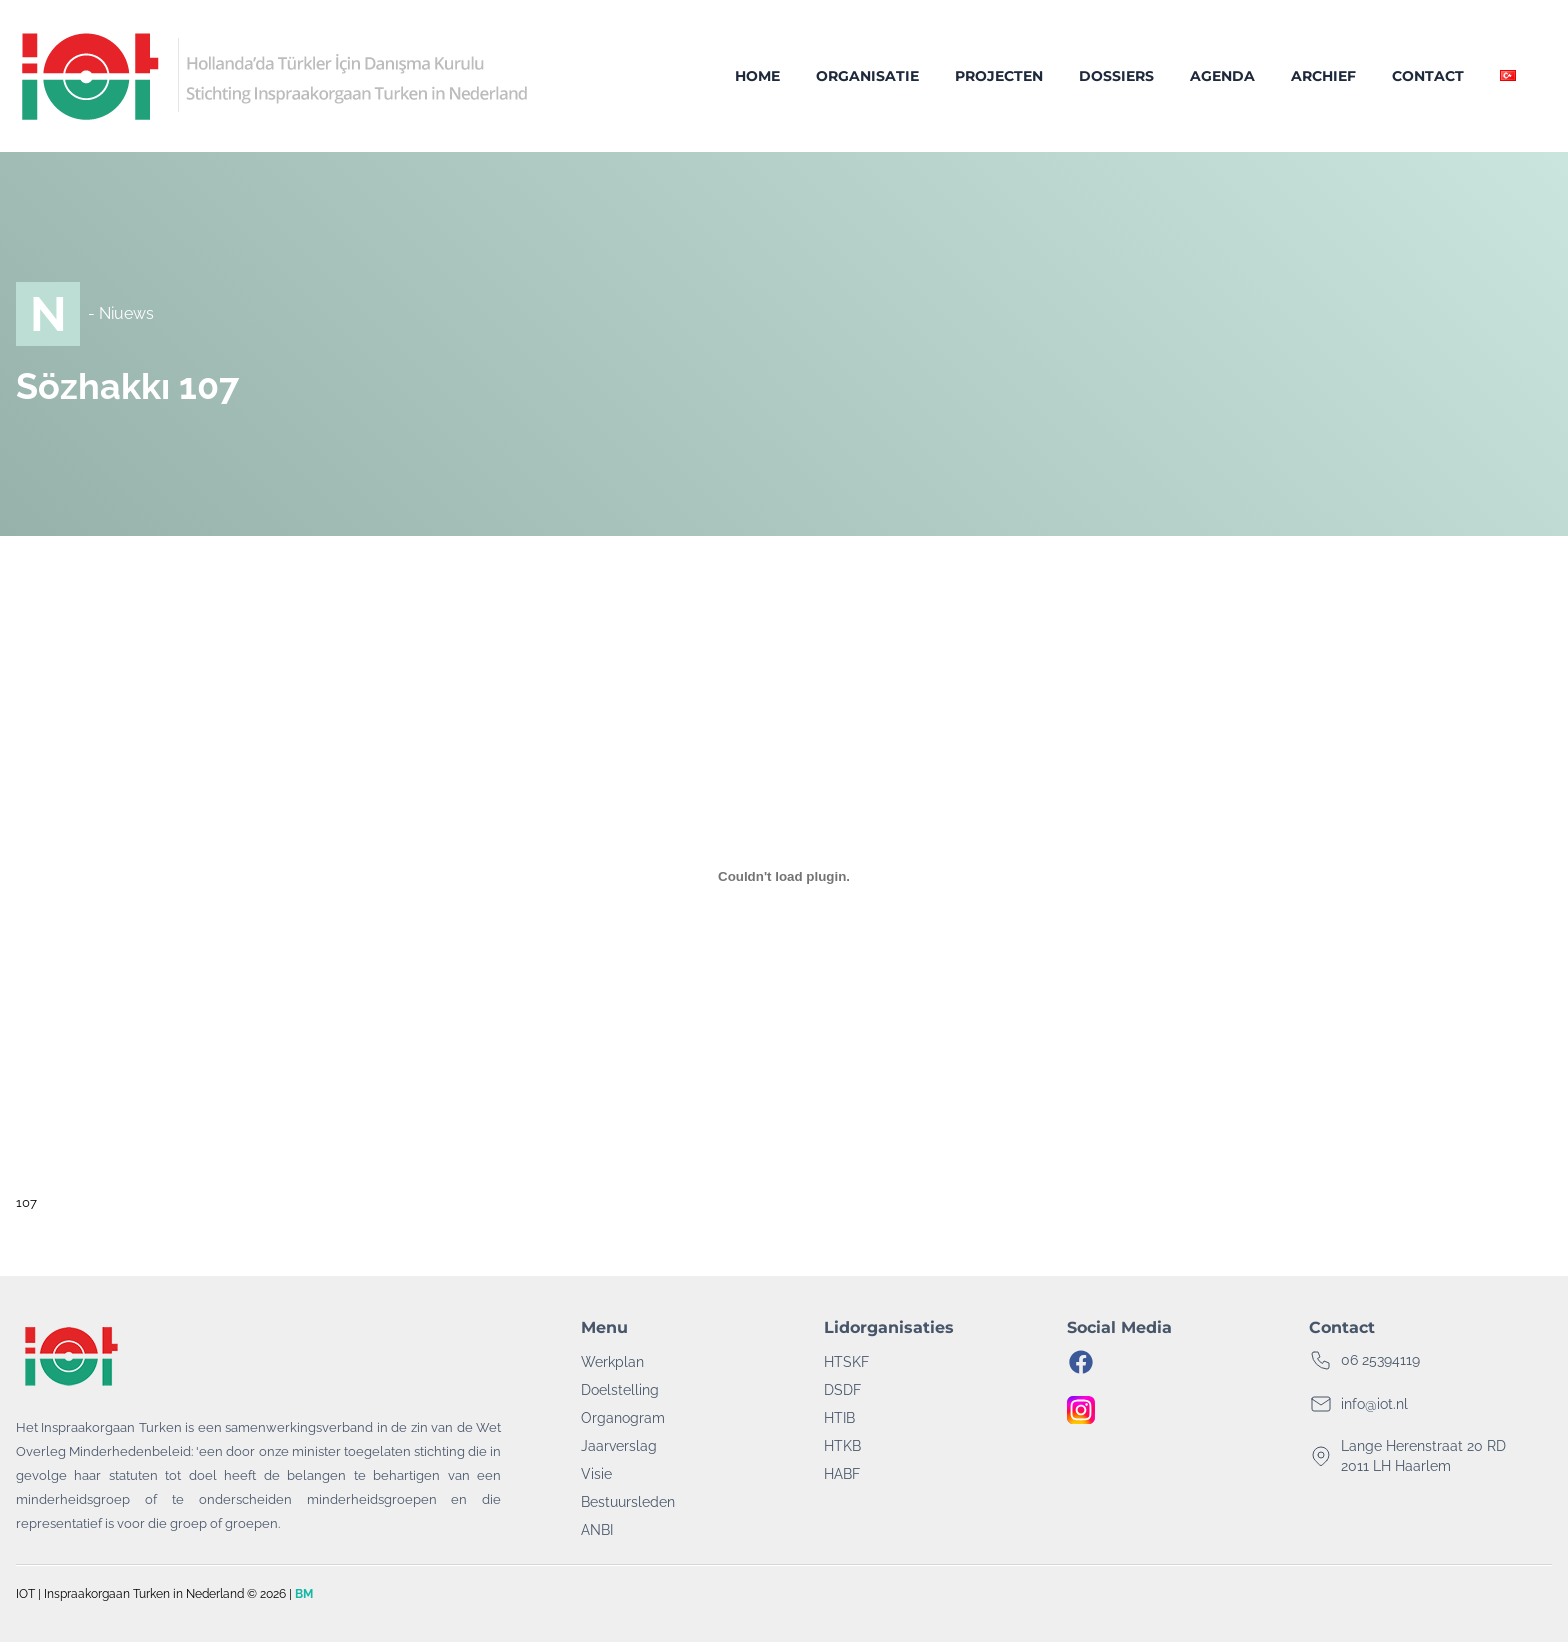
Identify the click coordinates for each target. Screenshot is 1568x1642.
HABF (842, 1474)
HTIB (839, 1418)
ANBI (597, 1530)
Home (757, 76)
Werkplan (612, 1362)
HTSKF (846, 1362)
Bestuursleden (628, 1502)
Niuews (126, 313)
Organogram (623, 1418)
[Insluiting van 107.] (784, 876)
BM (304, 1594)
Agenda (1222, 76)
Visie (596, 1474)
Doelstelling (620, 1390)
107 (26, 1202)
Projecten (999, 76)
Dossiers (1116, 76)
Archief (1323, 76)
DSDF (842, 1390)
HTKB (842, 1446)
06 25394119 (1380, 1360)
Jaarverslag (619, 1446)
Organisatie (867, 76)
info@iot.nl (1374, 1404)
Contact (1428, 76)
